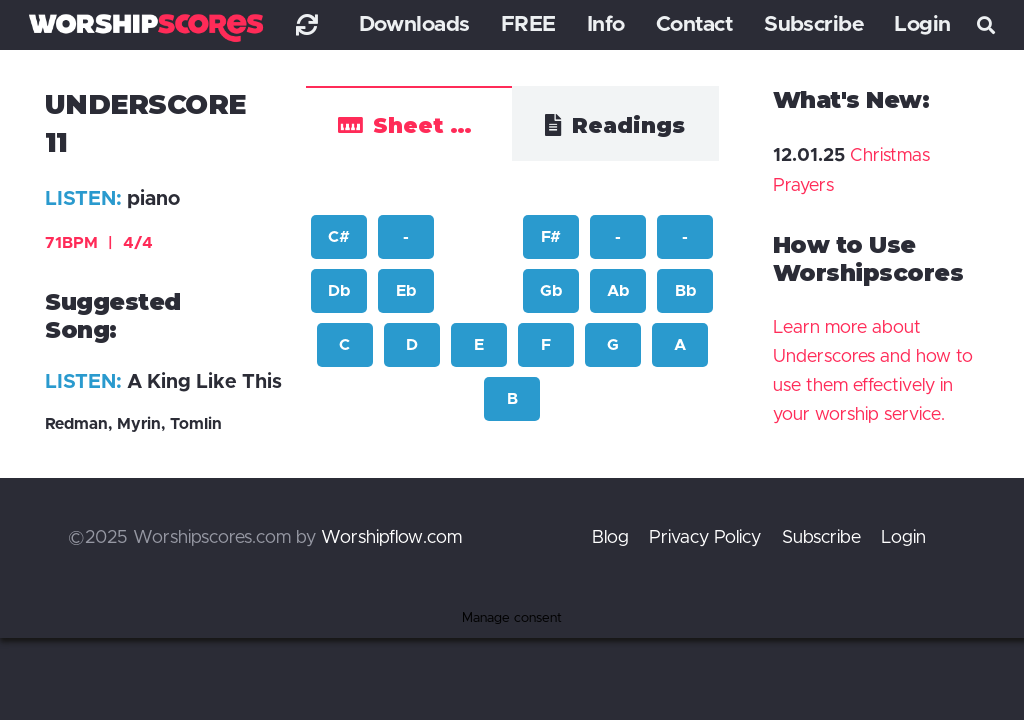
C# (339, 237)
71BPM (99, 243)
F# (551, 237)
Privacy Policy (705, 538)
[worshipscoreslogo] (146, 27)
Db (339, 291)
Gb (551, 291)
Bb (685, 291)
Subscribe (821, 538)
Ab (618, 291)
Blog (610, 538)
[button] (986, 25)
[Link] (307, 24)
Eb (406, 291)
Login (903, 538)
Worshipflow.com (391, 538)
